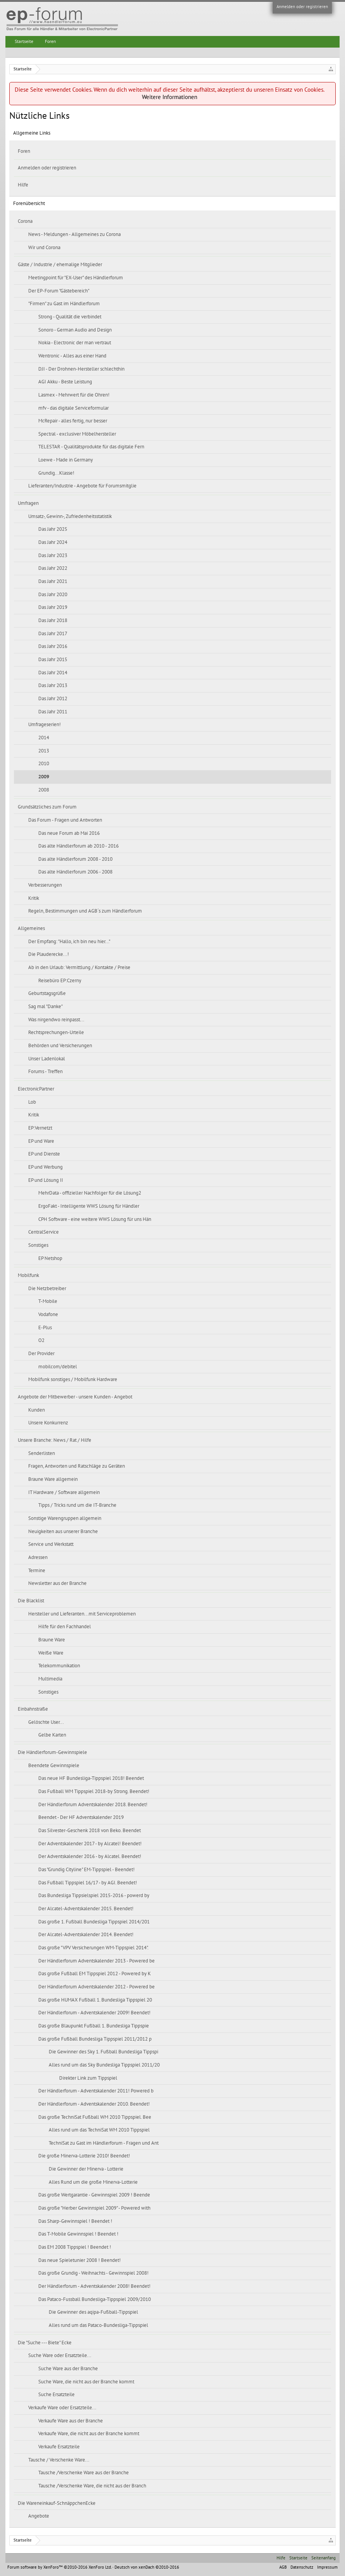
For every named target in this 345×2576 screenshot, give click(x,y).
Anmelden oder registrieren (302, 6)
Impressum (327, 2567)
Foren (24, 151)
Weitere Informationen (169, 97)
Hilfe (23, 185)
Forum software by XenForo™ (59, 2567)
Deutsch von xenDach (146, 2567)
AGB (283, 2567)
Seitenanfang (323, 2558)
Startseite (24, 41)
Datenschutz (301, 2567)
